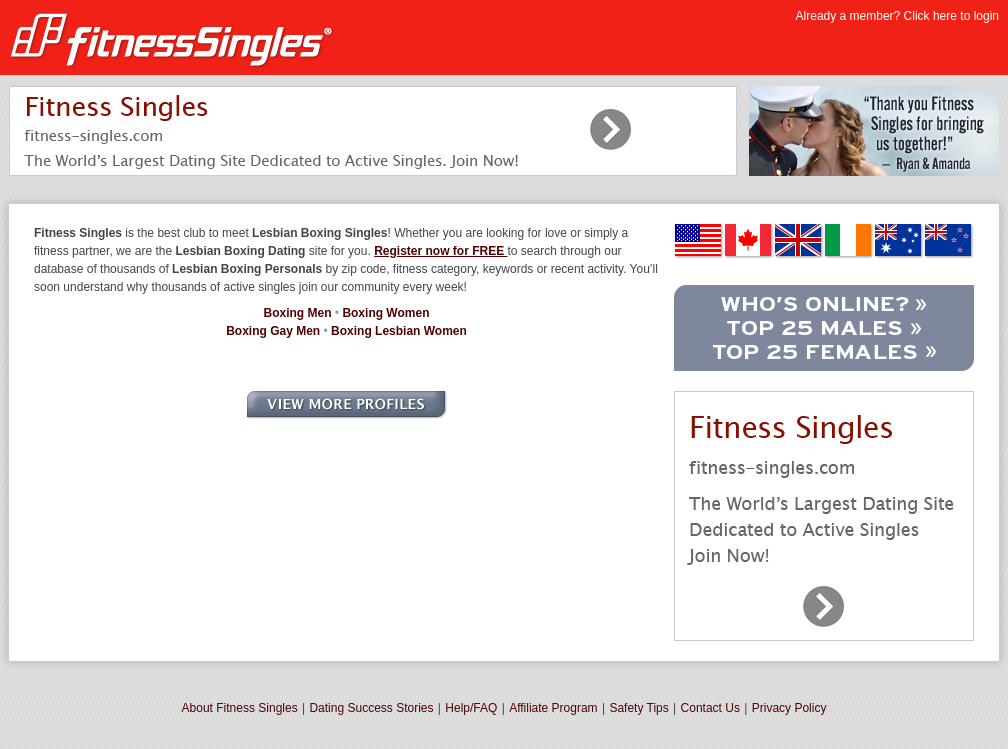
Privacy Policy (789, 708)
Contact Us (710, 708)
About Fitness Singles (240, 708)
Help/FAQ (471, 708)
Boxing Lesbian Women (399, 331)
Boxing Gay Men (273, 331)
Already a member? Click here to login (897, 16)
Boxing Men (298, 313)
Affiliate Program (553, 708)
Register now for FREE (440, 251)
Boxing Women (385, 313)
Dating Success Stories (371, 708)
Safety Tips (638, 708)
